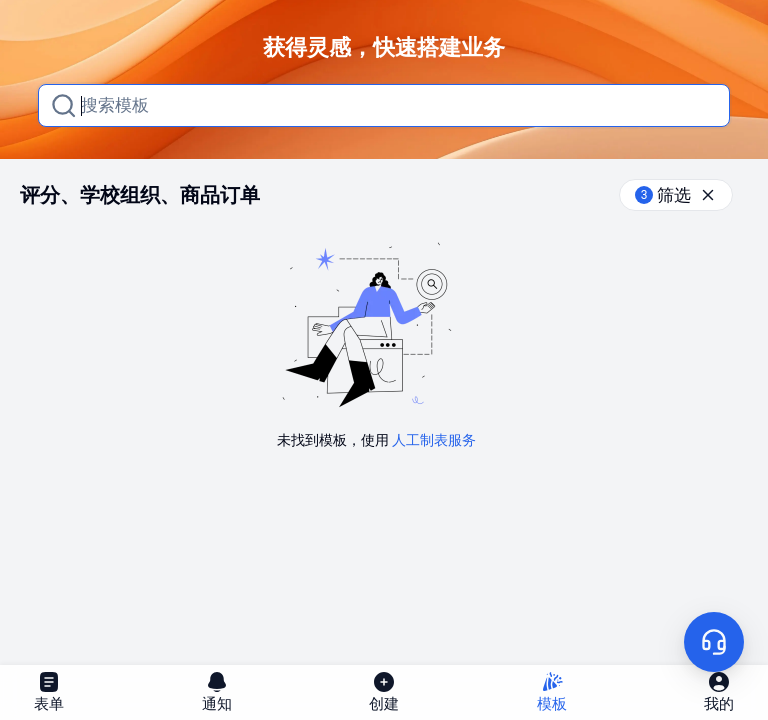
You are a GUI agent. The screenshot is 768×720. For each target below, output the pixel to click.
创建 (384, 691)
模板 (552, 691)
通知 (217, 691)
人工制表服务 (434, 440)
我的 (719, 691)
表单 (49, 691)
